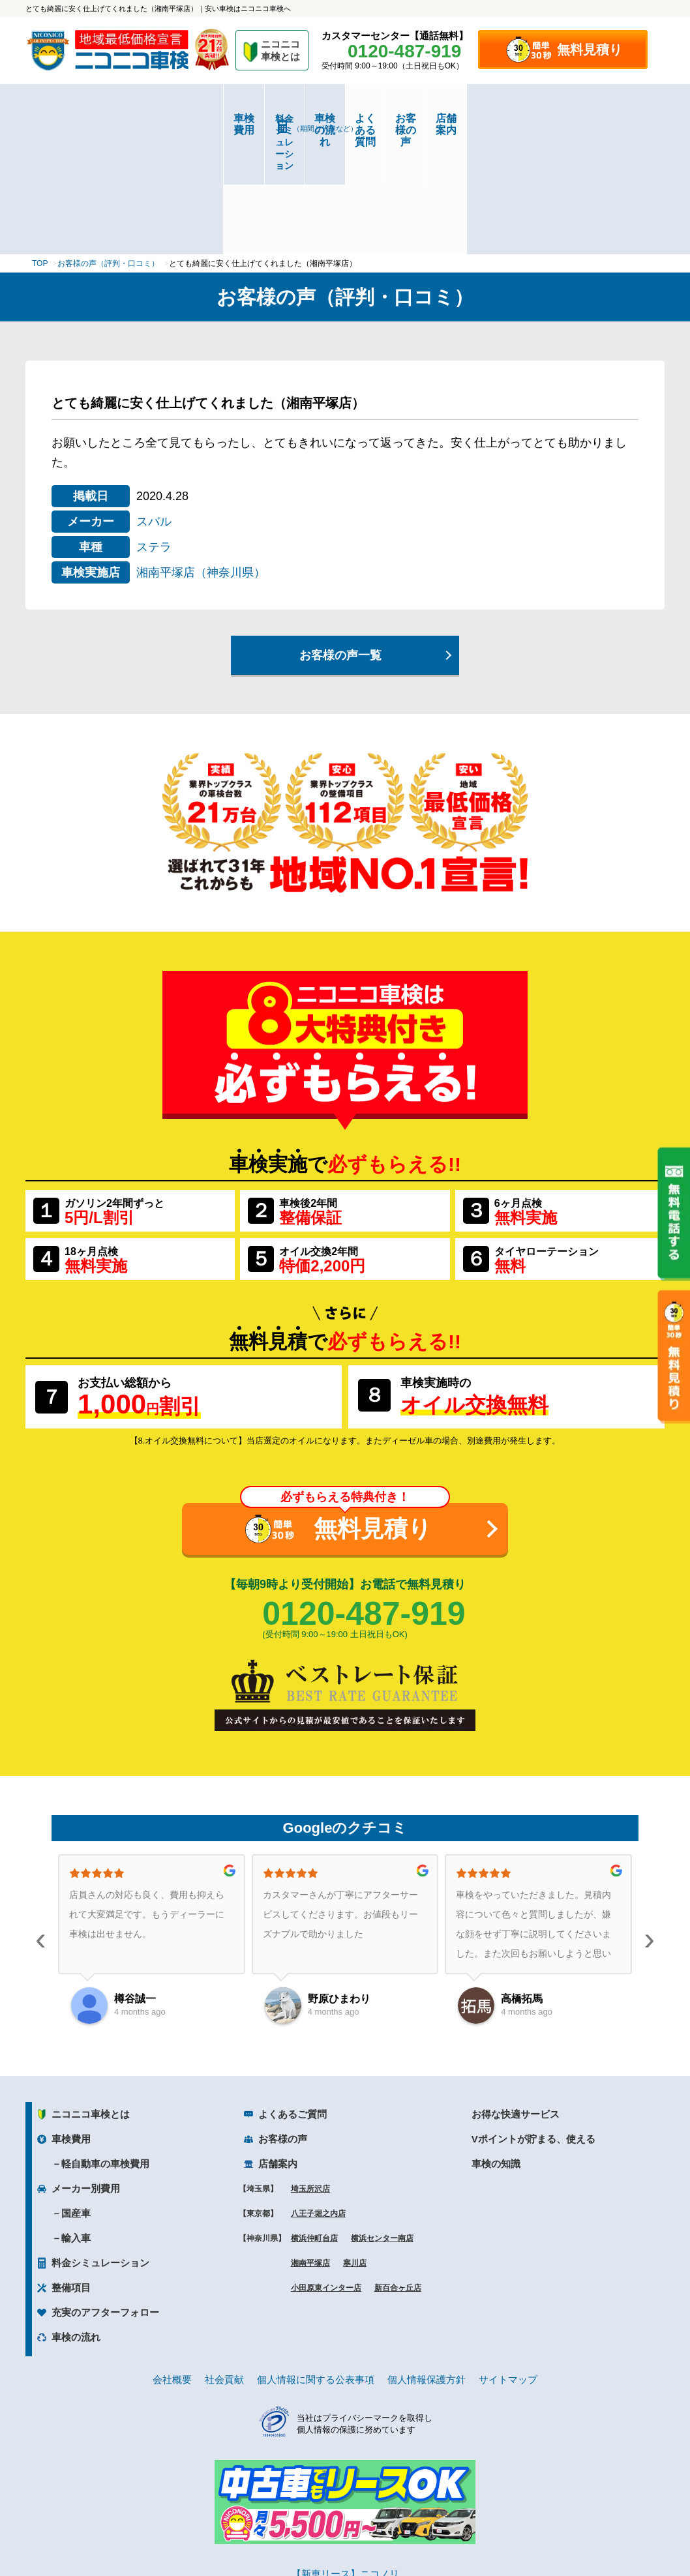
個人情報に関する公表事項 (315, 2262)
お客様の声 (505, 118)
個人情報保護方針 (426, 2262)
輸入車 (76, 2121)
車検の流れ (292, 122)
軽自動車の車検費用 (105, 2046)
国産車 (76, 2096)
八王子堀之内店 (318, 2096)
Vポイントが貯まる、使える (533, 2022)
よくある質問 (398, 118)
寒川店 (355, 2146)
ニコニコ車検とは (91, 1997)
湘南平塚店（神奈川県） (200, 455)
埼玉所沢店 (310, 2072)
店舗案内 (611, 118)
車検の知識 (496, 2046)
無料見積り (589, 49)
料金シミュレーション (186, 118)
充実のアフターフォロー (105, 2195)
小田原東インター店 (326, 2171)
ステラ (154, 430)
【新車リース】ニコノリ (345, 2457)
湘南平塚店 (310, 2146)
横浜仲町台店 (314, 2121)
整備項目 (71, 2170)
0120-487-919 (363, 1497)
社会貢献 (224, 2262)
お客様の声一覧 (340, 538)
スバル (154, 404)
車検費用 (79, 118)
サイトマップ (508, 2262)
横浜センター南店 (382, 2121)
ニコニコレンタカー (330, 2531)
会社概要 (172, 2262)
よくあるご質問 (292, 1997)
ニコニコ (281, 52)
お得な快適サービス (516, 1997)
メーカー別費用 (86, 2071)
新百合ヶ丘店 (397, 2171)
